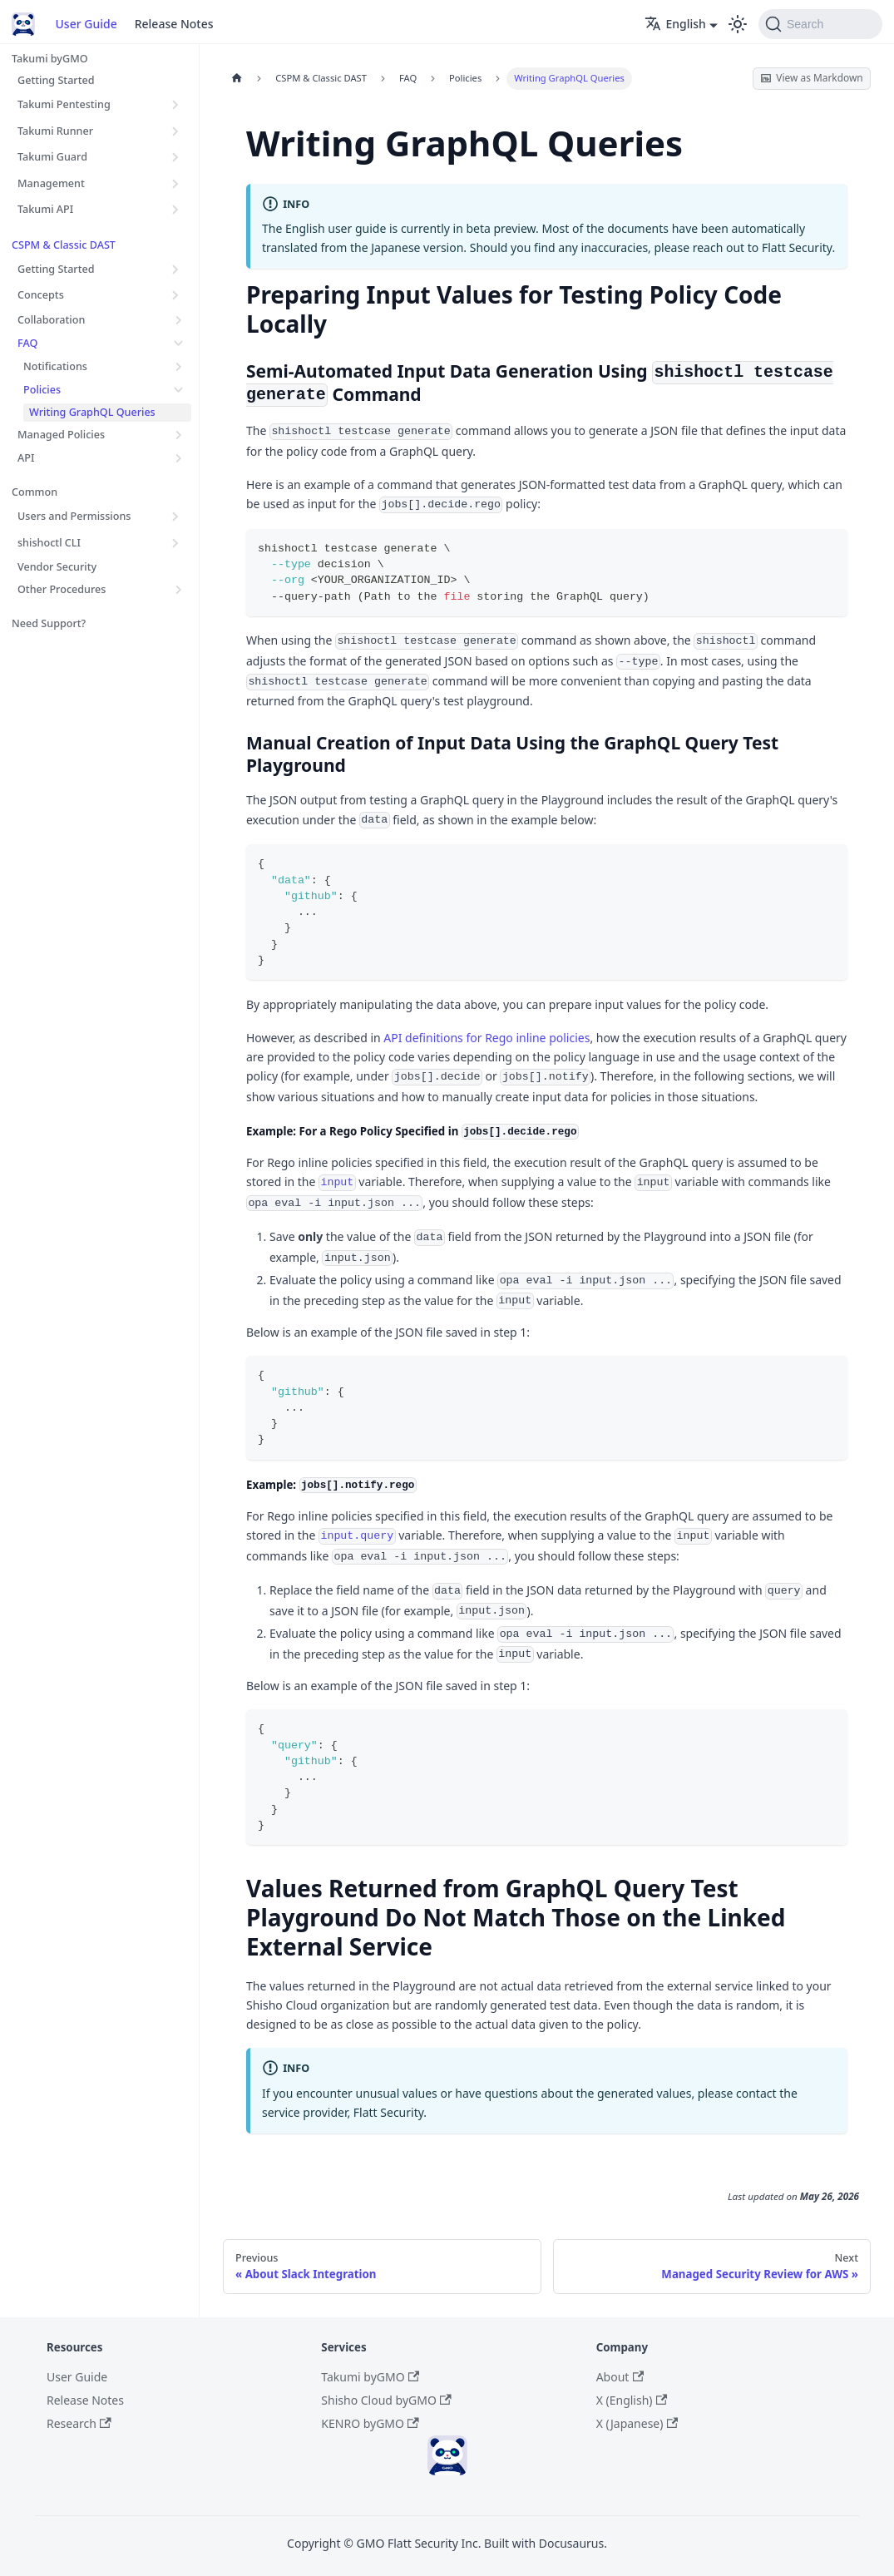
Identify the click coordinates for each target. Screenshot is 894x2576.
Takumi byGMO (50, 59)
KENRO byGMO (369, 2423)
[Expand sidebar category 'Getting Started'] (176, 269)
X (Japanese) (637, 2423)
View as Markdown (811, 77)
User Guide (86, 24)
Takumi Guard (52, 157)
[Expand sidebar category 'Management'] (176, 183)
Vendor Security (56, 567)
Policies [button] (42, 390)
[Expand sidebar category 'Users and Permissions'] (176, 516)
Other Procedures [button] (61, 589)
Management (51, 183)
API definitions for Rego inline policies (486, 1038)
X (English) (632, 2400)
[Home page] (236, 78)
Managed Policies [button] (61, 435)
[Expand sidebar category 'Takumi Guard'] (176, 157)
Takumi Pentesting (64, 104)
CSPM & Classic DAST (64, 245)
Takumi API (45, 209)
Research (79, 2423)
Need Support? (49, 623)
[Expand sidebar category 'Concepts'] (176, 295)
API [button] (25, 458)
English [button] (675, 24)
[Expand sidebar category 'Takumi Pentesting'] (176, 104)
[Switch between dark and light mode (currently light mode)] (737, 24)
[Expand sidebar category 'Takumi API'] (176, 209)
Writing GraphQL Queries (92, 412)
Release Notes (174, 24)
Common (34, 492)
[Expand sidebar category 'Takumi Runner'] (176, 130)
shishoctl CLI (49, 543)
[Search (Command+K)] (820, 24)
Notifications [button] (55, 366)
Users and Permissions (74, 516)
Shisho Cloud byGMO (386, 2400)
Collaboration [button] (51, 320)
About (620, 2377)
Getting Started (56, 80)
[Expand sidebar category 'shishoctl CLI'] (176, 543)
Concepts (40, 295)
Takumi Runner (55, 131)
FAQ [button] (27, 343)
